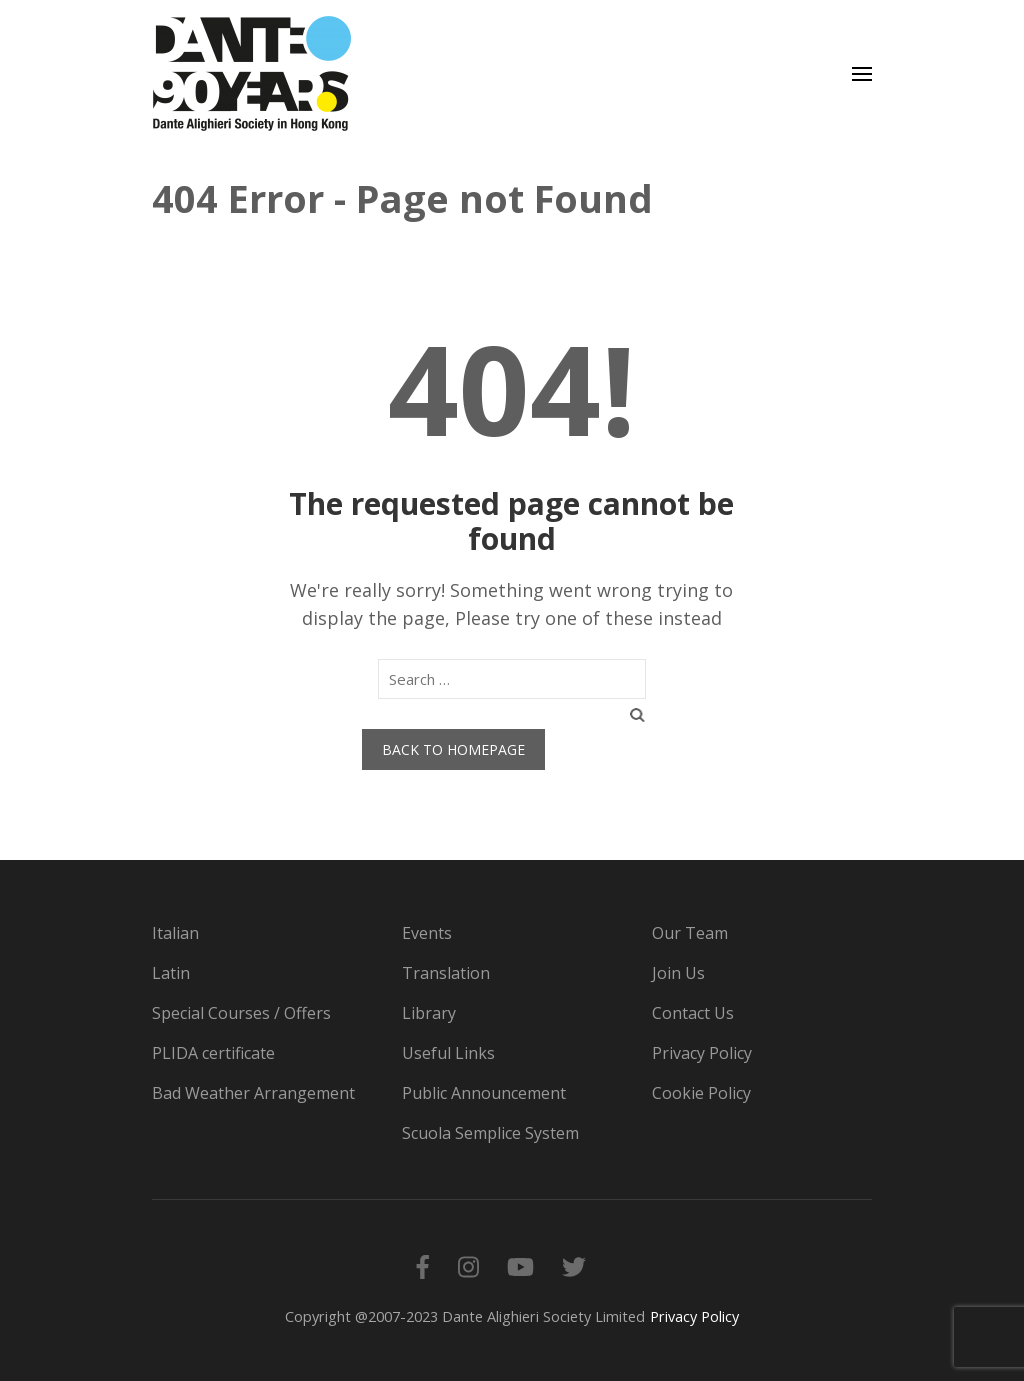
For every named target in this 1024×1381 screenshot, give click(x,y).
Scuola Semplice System (490, 1133)
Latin (171, 973)
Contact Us (693, 1013)
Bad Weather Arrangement (253, 1093)
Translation (446, 973)
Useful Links (448, 1053)
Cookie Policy (701, 1093)
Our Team (690, 933)
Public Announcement (484, 1093)
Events (427, 933)
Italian (175, 933)
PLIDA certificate (213, 1053)
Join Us (678, 973)
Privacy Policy (702, 1053)
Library (429, 1013)
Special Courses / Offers (241, 1013)
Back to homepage (453, 749)
